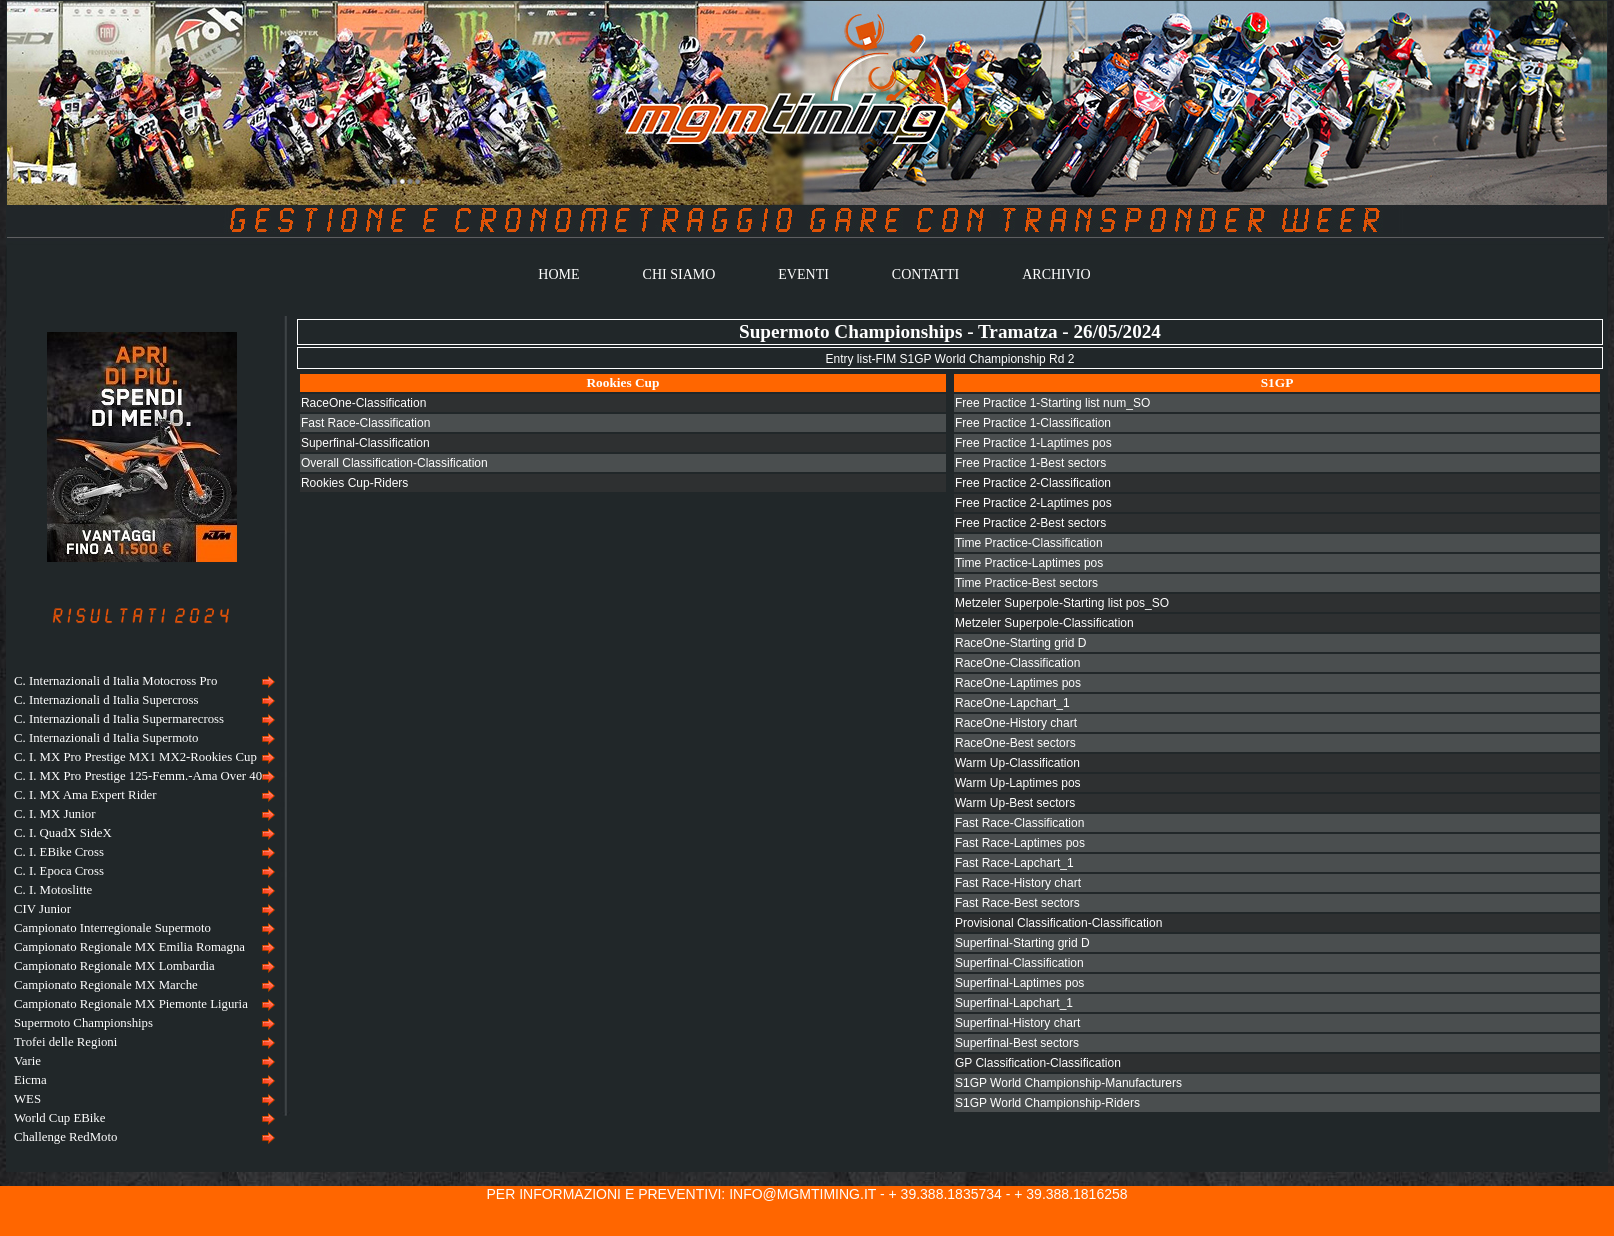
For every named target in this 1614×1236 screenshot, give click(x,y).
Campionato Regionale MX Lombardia (114, 966)
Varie (27, 1061)
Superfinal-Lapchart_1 (1014, 1003)
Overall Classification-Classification (394, 463)
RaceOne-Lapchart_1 (1012, 703)
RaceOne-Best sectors (1015, 743)
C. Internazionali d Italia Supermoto (106, 738)
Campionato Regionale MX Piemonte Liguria (131, 1004)
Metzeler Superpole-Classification (1044, 623)
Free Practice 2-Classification (1033, 483)
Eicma (30, 1080)
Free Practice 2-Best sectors (1030, 523)
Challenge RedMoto (65, 1137)
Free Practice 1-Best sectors (1030, 463)
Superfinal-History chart (1017, 1023)
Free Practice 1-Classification (1033, 423)
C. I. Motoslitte (53, 890)
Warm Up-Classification (1017, 763)
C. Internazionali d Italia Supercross (106, 700)
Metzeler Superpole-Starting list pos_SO (1062, 603)
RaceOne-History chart (1016, 723)
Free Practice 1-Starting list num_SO (1052, 403)
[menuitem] (142, 681)
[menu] (142, 909)
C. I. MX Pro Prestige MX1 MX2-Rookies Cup (135, 757)
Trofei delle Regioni (65, 1042)
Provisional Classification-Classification (1058, 923)
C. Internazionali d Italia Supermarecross (119, 719)
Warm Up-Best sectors (1015, 803)
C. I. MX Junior (54, 814)
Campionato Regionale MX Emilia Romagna (129, 947)
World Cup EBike (59, 1118)
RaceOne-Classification (363, 403)
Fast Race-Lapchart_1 (1014, 863)
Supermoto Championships (83, 1023)
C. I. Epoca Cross (59, 871)
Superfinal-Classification (365, 443)
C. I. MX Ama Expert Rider (85, 795)
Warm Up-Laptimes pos (1018, 783)
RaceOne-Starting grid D (1020, 643)
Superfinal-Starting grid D (1022, 943)
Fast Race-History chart (1018, 883)
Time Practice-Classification (1029, 543)
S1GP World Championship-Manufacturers (1068, 1083)
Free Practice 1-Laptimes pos (1033, 443)
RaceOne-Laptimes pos (1018, 683)
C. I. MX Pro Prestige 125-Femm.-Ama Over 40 (138, 776)
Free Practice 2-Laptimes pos (1033, 503)
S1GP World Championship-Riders (1047, 1103)
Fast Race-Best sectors (1017, 903)
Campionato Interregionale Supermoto (112, 928)
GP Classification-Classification (1038, 1063)
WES (27, 1099)
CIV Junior (42, 909)
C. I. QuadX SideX (63, 833)
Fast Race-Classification (365, 423)
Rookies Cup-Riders (354, 483)
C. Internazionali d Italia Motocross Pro (115, 681)
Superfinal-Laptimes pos (1019, 983)
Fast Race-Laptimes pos (1020, 843)
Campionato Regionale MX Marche (106, 985)
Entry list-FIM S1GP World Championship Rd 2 (949, 359)
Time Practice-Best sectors (1026, 583)
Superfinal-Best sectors (1017, 1043)
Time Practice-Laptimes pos (1029, 563)
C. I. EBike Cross (59, 852)
